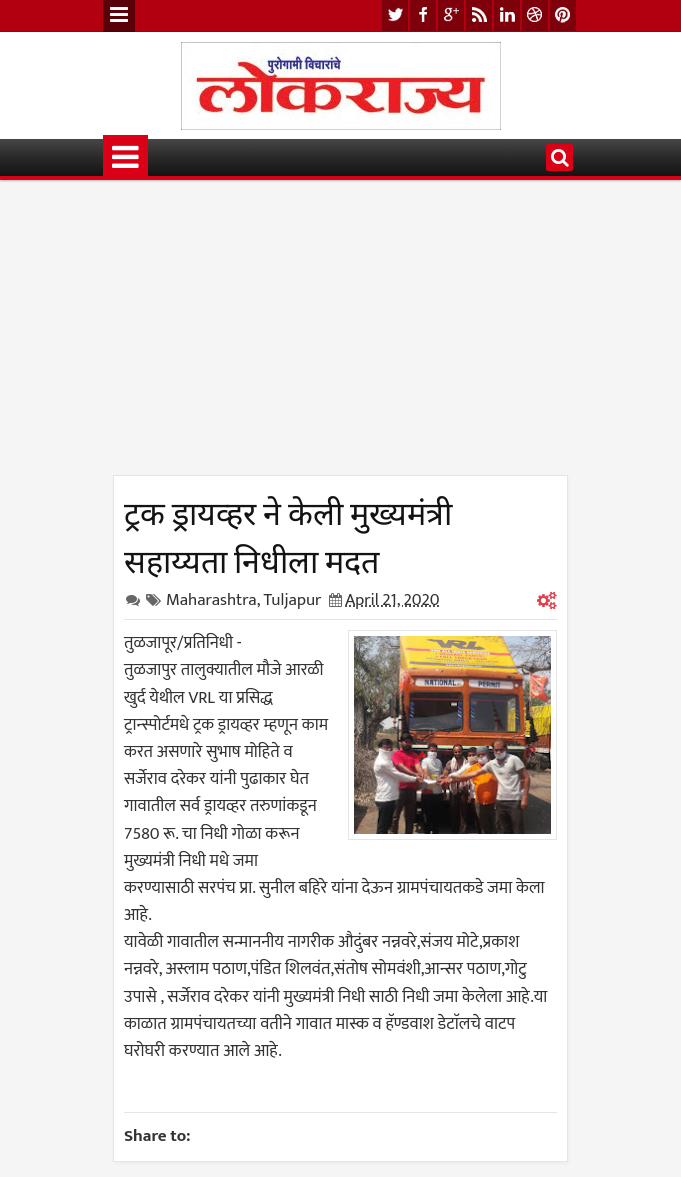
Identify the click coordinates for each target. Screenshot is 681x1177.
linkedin (507, 15)
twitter (395, 15)
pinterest (563, 15)
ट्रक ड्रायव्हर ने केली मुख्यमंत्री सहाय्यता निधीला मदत (288, 534)
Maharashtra (211, 600)
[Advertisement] (340, 335)
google (451, 15)
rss (479, 15)
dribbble (535, 15)
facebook (423, 15)
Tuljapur (292, 600)
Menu (119, 16)
